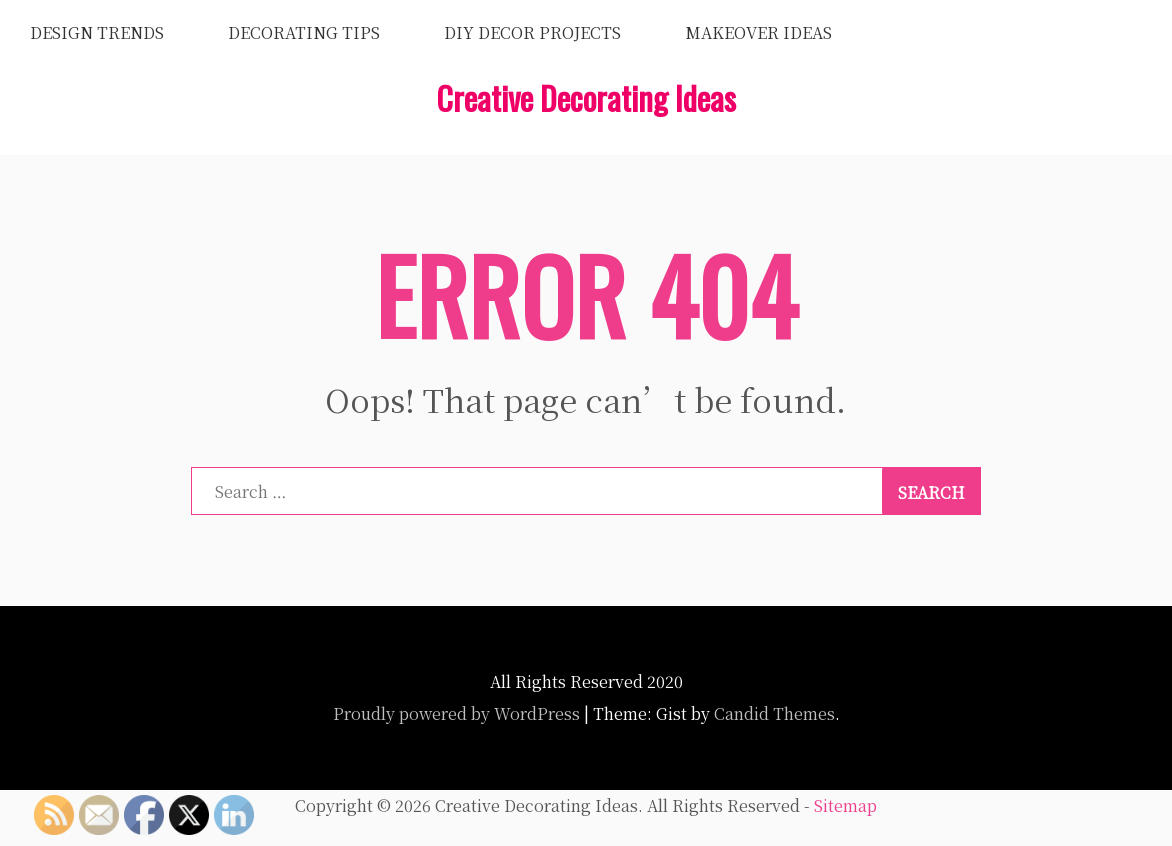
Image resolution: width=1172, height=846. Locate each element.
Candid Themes (774, 713)
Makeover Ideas (758, 32)
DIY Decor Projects (532, 32)
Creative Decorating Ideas (586, 97)
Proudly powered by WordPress (456, 713)
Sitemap (845, 805)
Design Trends (97, 32)
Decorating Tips (304, 32)
